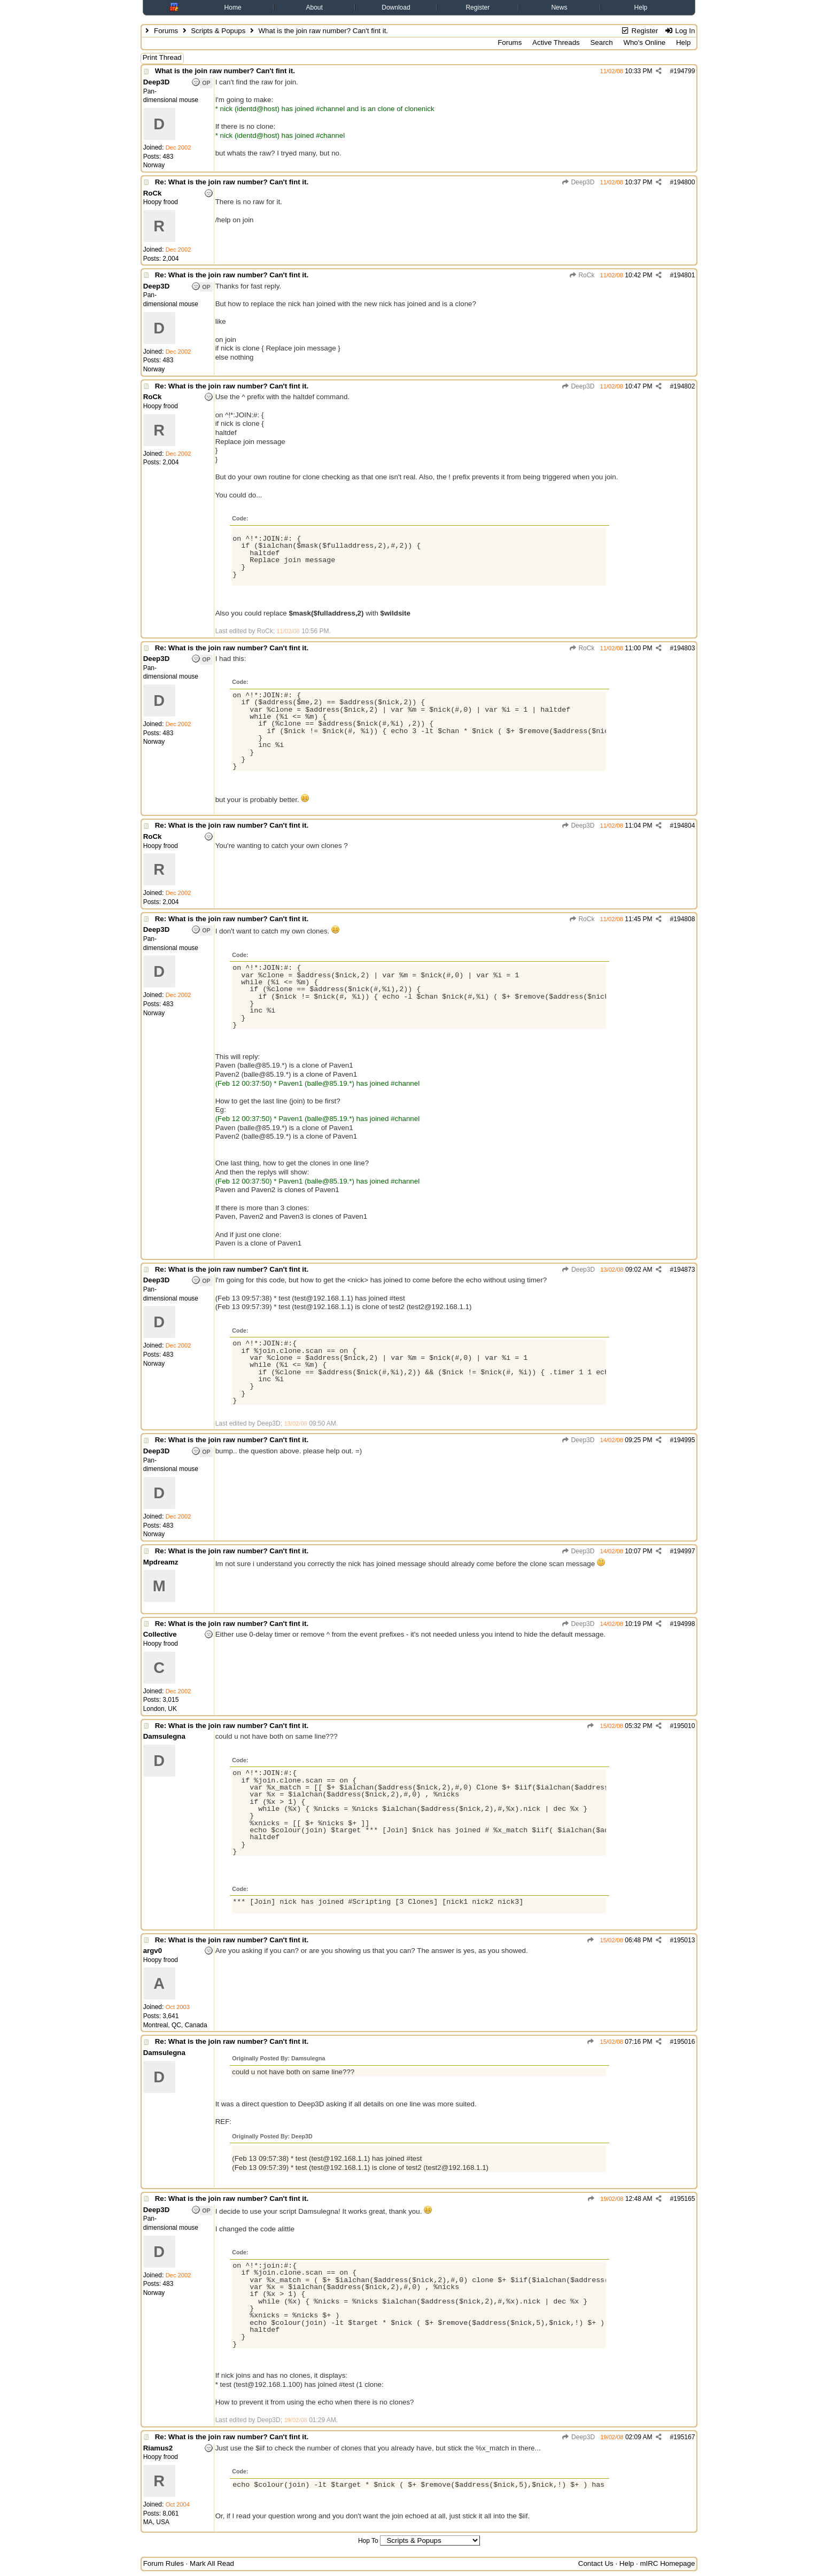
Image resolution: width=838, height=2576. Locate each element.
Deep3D (577, 182)
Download (396, 7)
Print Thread (162, 57)
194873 (684, 1269)
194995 (684, 1440)
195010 (684, 1726)
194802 (684, 386)
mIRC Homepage (667, 2563)
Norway (154, 165)
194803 (684, 648)
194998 (684, 1624)
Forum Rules (163, 2563)
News (559, 7)
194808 (684, 919)
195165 (684, 2199)
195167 (684, 2437)
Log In (679, 31)
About (314, 7)
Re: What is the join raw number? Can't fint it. (232, 182)
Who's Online (644, 42)
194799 (684, 71)
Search (601, 42)
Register (477, 7)
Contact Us (596, 2563)
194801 (684, 275)
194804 (684, 825)
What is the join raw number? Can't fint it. (225, 71)
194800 (684, 182)
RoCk (581, 275)
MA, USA (156, 2522)
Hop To (368, 2540)
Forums (166, 31)
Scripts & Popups (218, 31)
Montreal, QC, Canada (175, 2025)
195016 (684, 2041)
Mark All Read (212, 2563)
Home (233, 7)
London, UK (160, 1709)
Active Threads (556, 42)
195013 (684, 1940)
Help (641, 7)
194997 (684, 1551)
